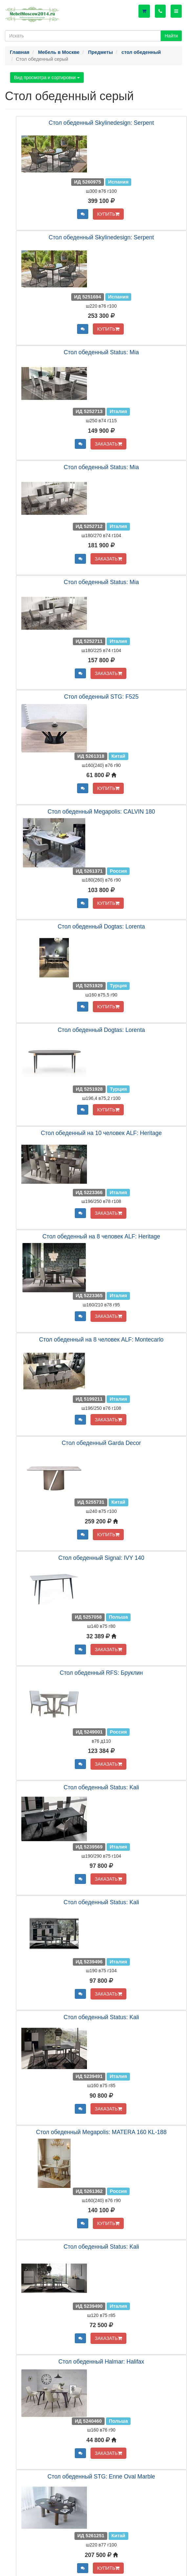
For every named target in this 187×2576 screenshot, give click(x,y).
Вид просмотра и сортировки (47, 77)
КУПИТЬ (108, 214)
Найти (171, 35)
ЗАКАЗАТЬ (108, 444)
